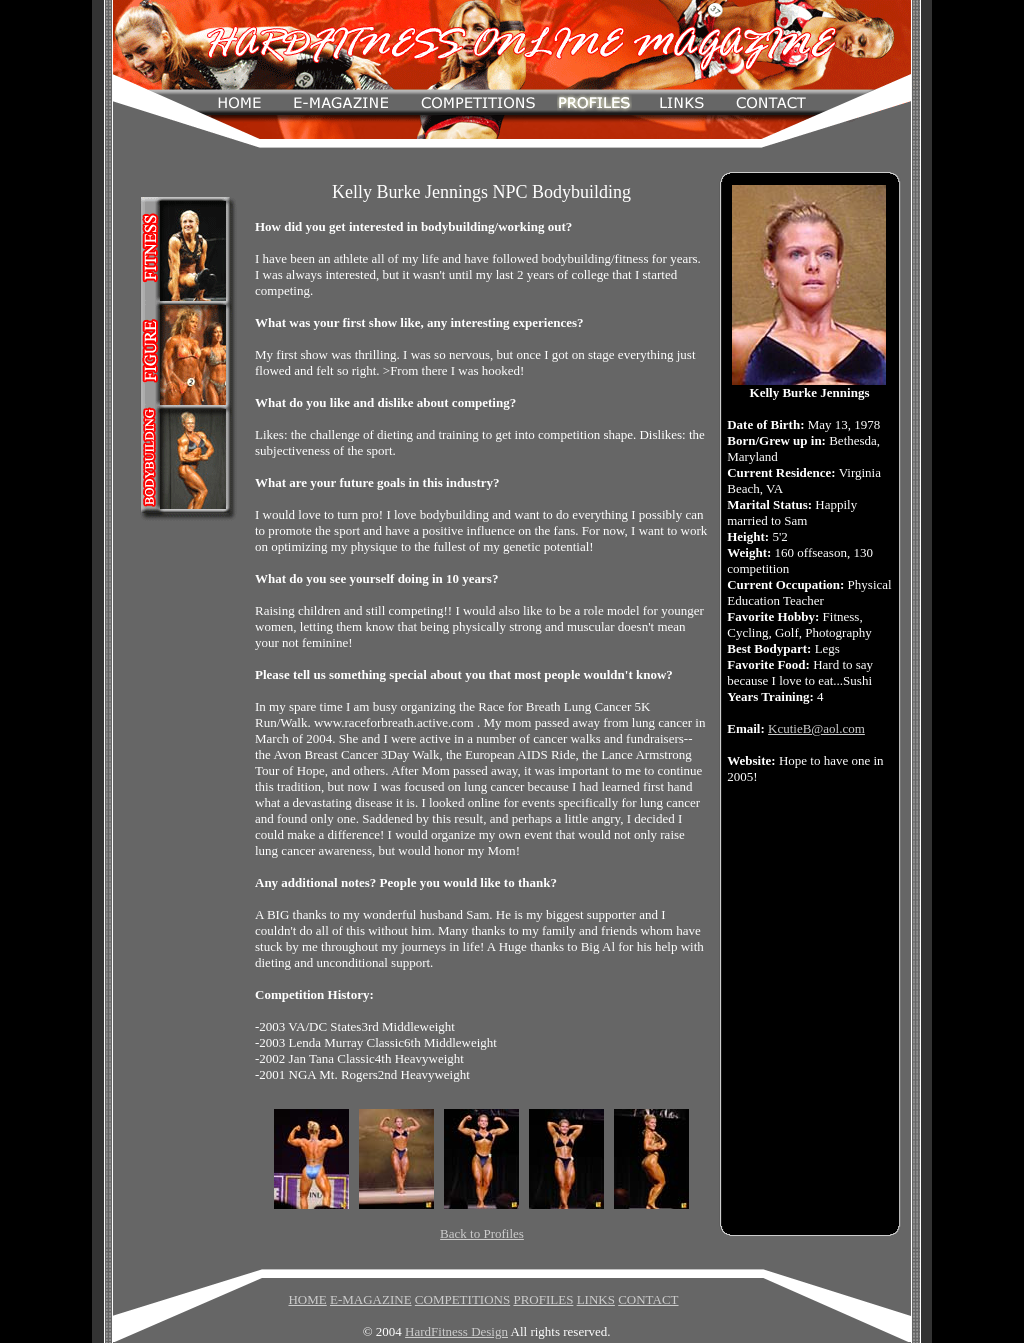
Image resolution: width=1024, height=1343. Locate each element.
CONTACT (648, 1299)
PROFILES (543, 1299)
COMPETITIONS (462, 1299)
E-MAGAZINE (371, 1299)
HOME (307, 1299)
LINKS (596, 1299)
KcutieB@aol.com (816, 728)
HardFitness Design (456, 1331)
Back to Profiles (482, 1233)
